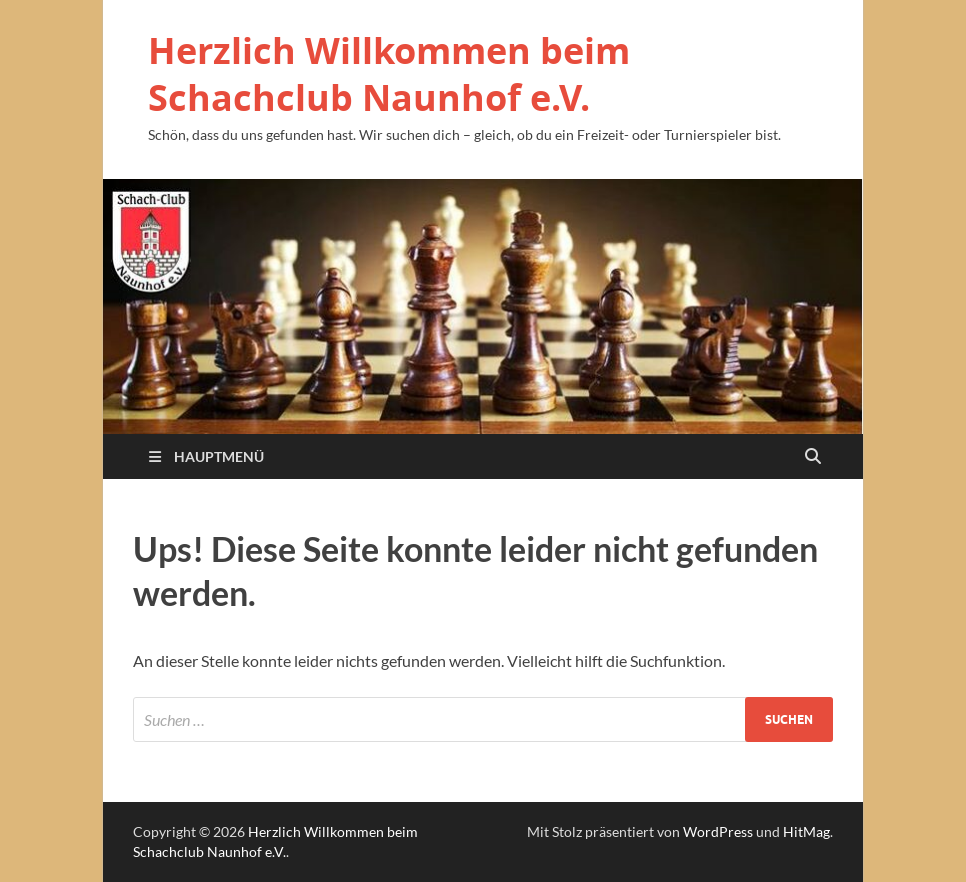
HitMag (806, 831)
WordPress (718, 831)
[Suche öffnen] (813, 457)
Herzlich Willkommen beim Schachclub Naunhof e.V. (389, 74)
